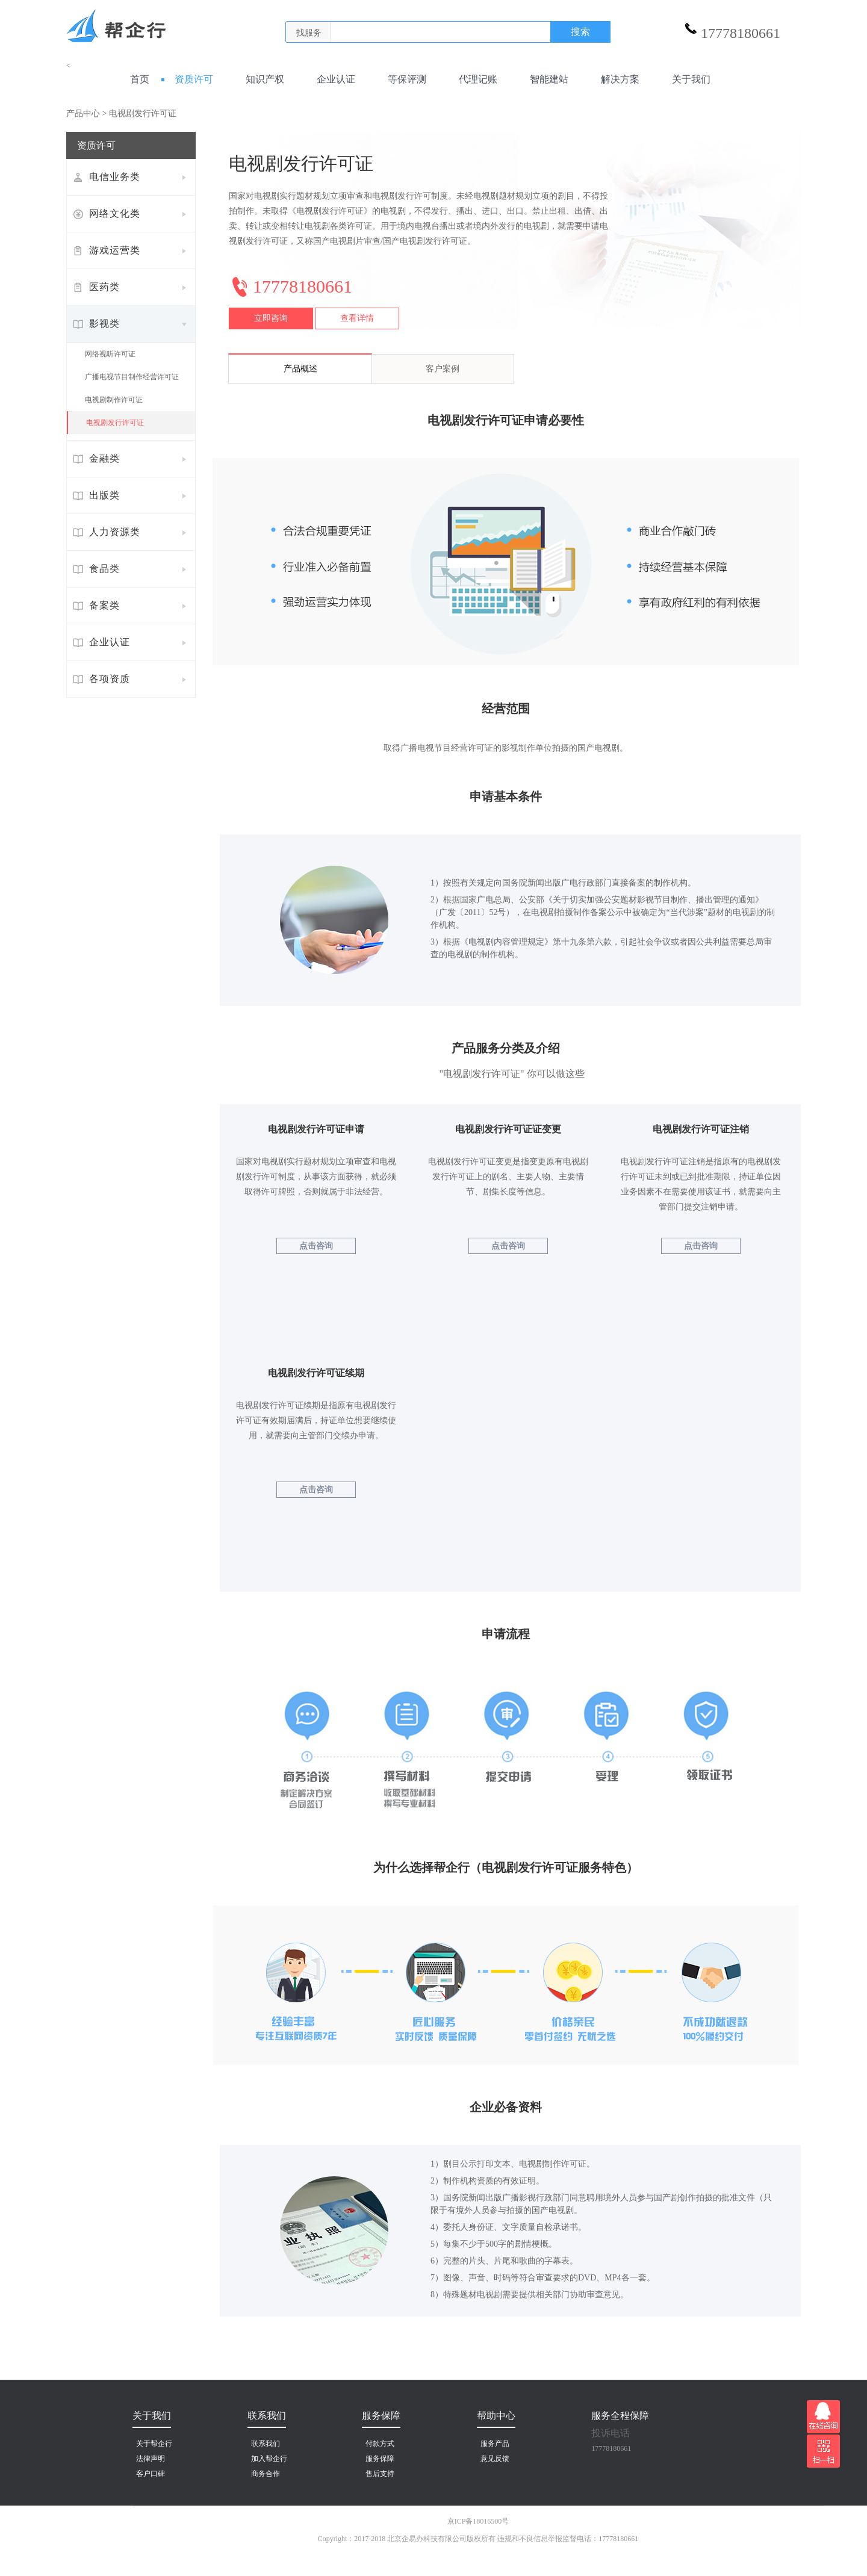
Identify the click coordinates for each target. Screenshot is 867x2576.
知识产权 (259, 79)
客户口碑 (150, 2473)
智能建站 (544, 79)
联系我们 (265, 2443)
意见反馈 (494, 2458)
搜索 (580, 31)
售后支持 (379, 2473)
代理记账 (473, 79)
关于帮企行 (154, 2443)
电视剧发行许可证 (115, 422)
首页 (138, 79)
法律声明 (150, 2458)
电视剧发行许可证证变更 (508, 1129)
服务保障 (379, 2458)
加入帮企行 (269, 2458)
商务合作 (265, 2473)
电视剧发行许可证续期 (316, 1373)
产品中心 (83, 113)
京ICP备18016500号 (478, 2521)
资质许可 (188, 79)
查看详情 (357, 318)
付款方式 (379, 2443)
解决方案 (615, 79)
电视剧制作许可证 (114, 400)
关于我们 (686, 79)
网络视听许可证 (110, 354)
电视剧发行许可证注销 (701, 1129)
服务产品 (494, 2443)
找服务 (309, 32)
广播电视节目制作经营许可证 (132, 377)
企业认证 (330, 79)
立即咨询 (271, 318)
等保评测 (402, 79)
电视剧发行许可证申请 (316, 1129)
